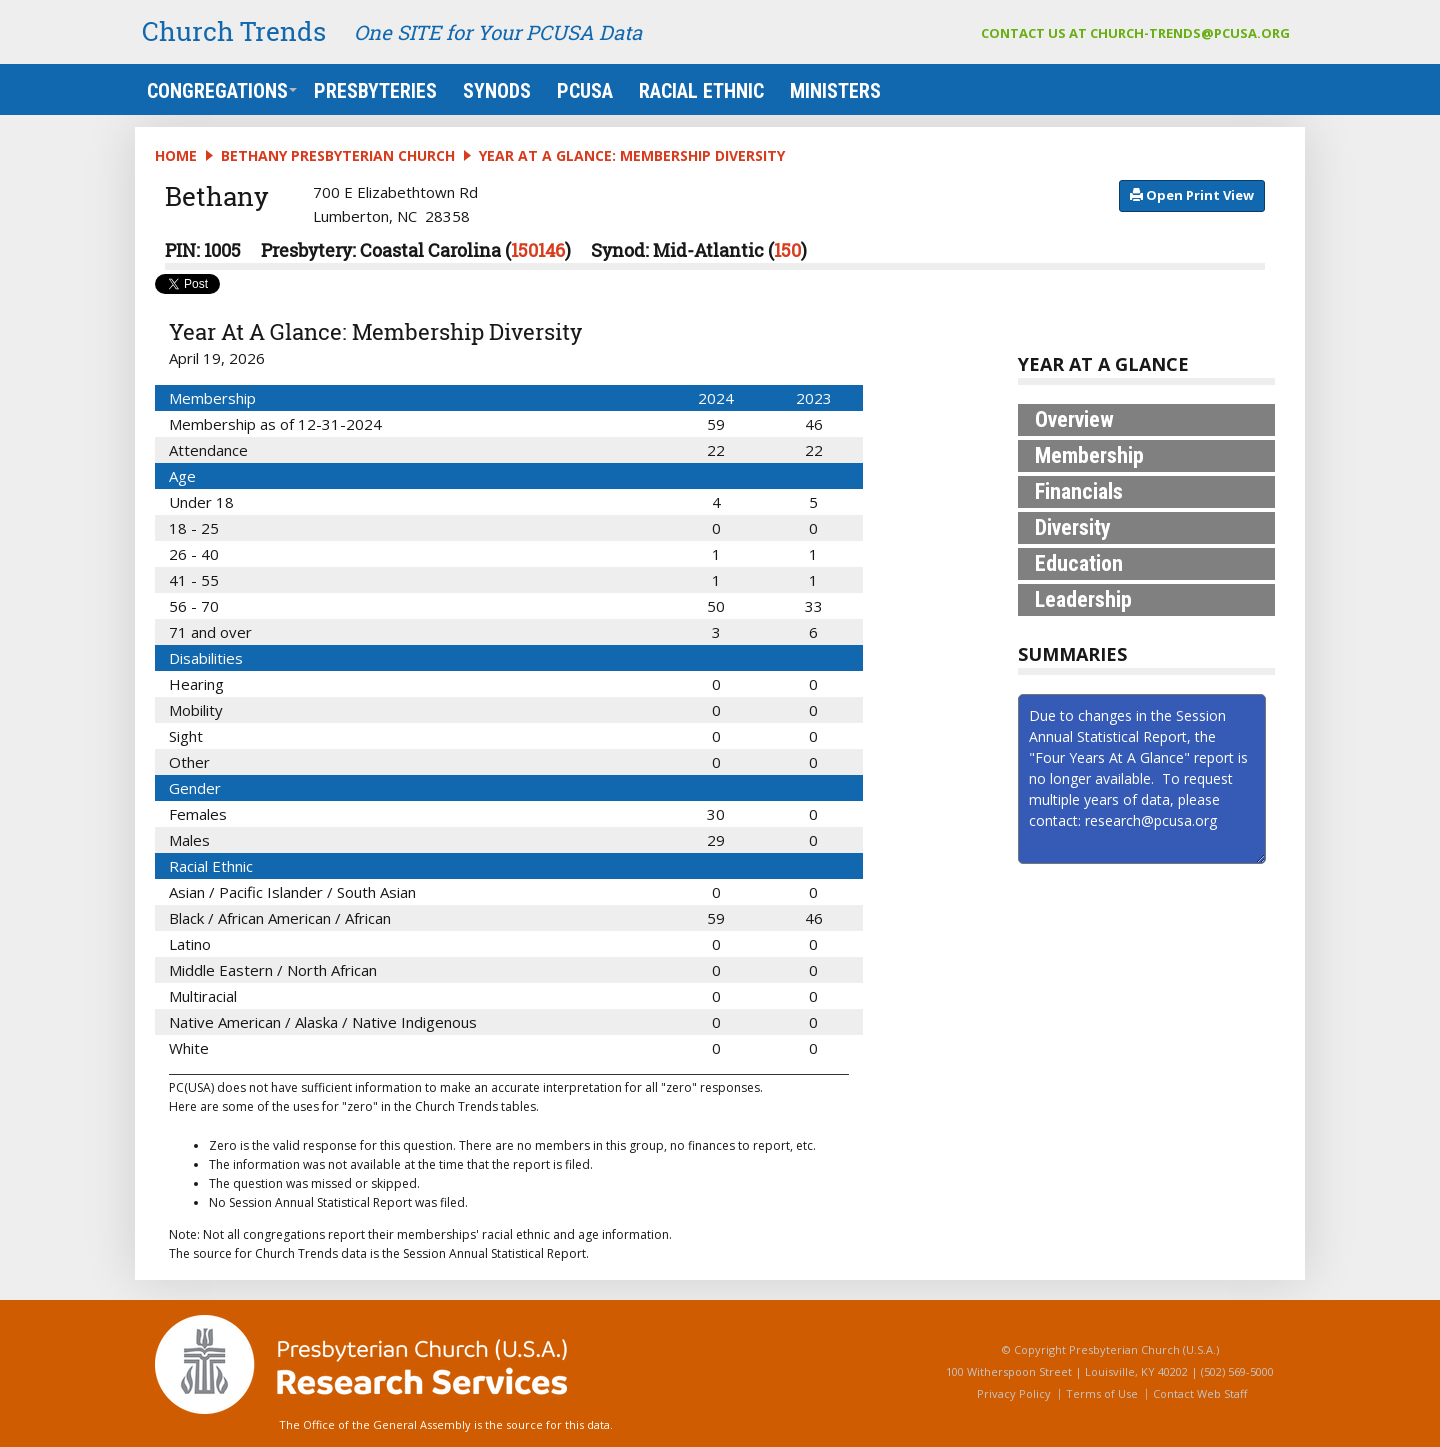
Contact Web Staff (1200, 1393)
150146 (538, 250)
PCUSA (585, 91)
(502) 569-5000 (1237, 1371)
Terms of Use (1102, 1393)
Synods (497, 91)
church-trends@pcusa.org (1190, 33)
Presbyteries (375, 91)
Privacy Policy (1014, 1393)
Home (176, 155)
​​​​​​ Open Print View (1192, 195)
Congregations (222, 91)
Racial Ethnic (701, 91)
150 (787, 250)
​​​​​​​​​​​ (1192, 194)
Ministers (835, 91)
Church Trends (234, 31)
